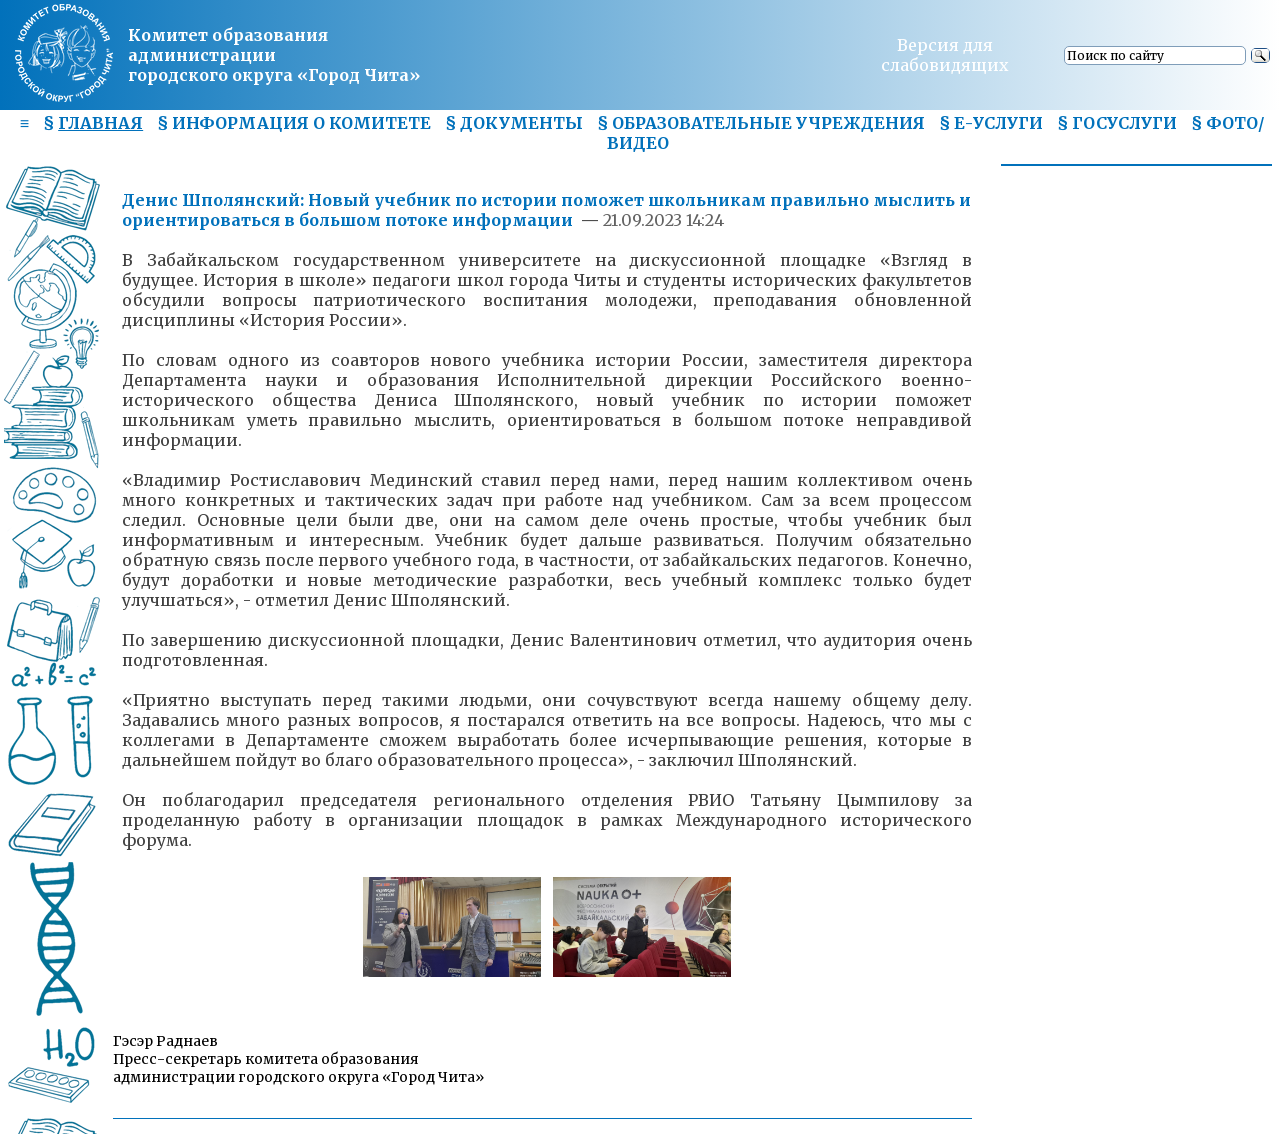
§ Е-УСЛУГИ (991, 123)
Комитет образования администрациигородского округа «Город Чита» (274, 55)
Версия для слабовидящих (945, 55)
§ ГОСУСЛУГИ (1117, 123)
